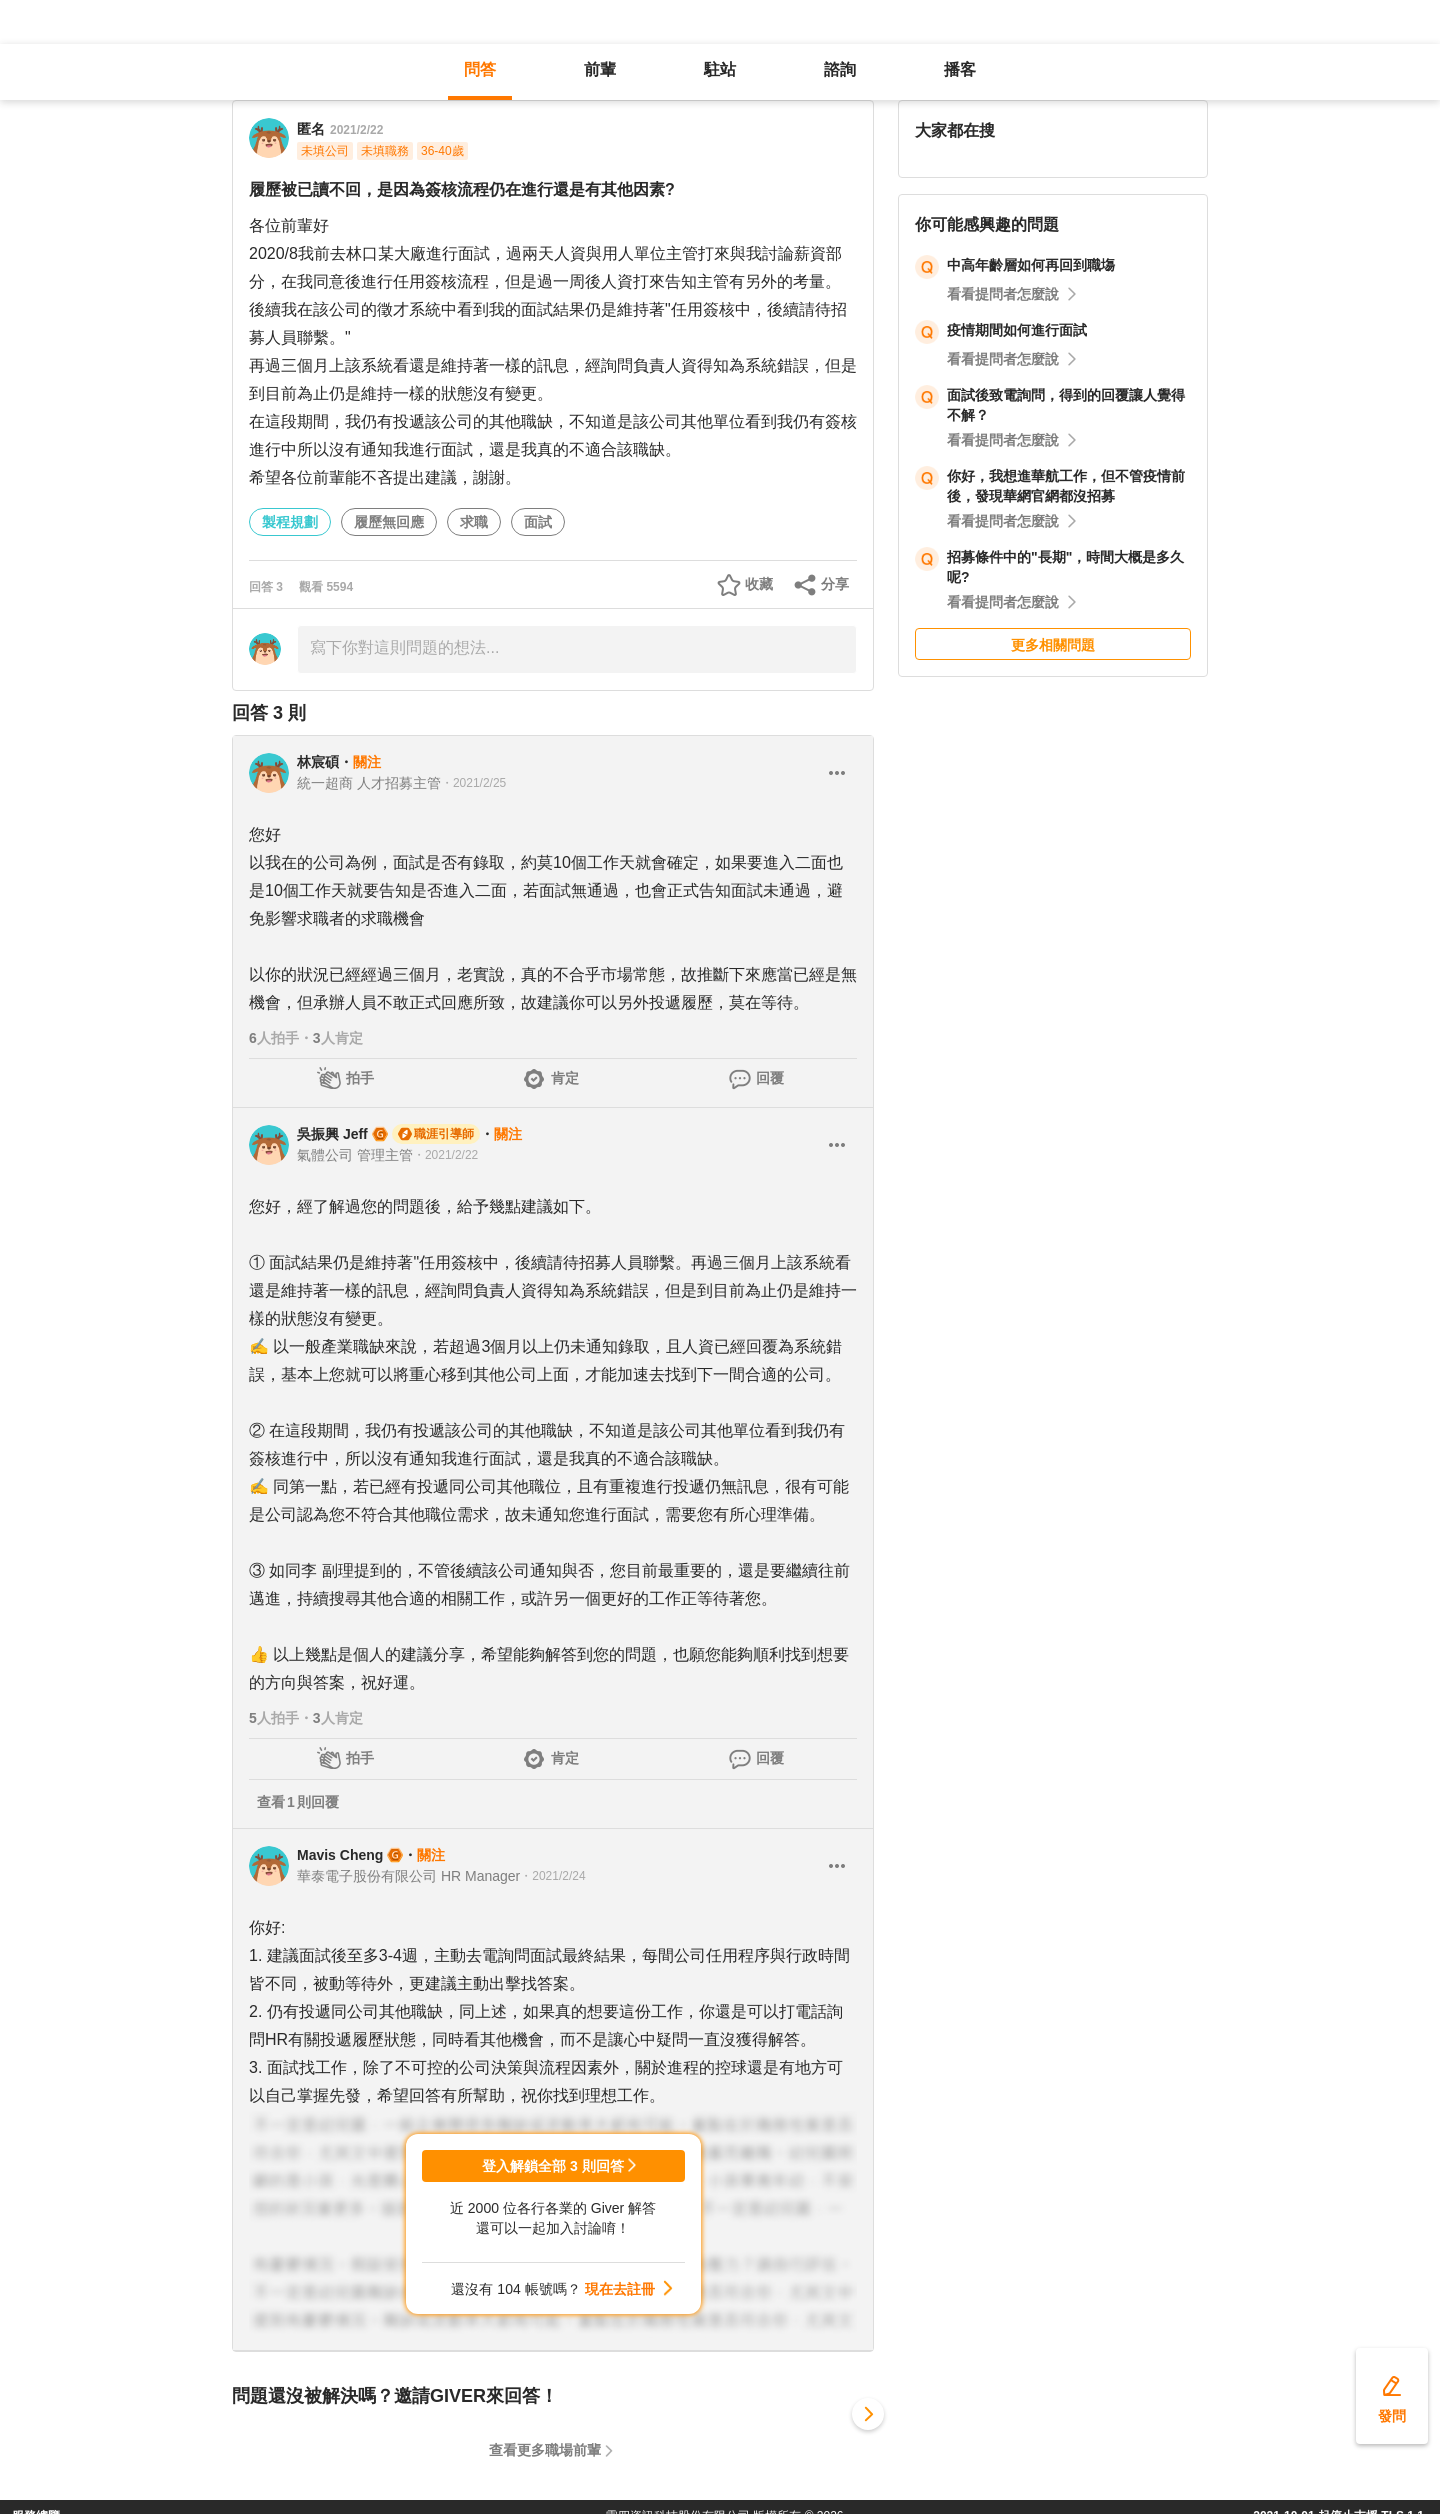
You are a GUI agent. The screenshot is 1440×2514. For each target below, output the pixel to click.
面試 (538, 522)
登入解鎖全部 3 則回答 (553, 2166)
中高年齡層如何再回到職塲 (1031, 265)
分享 (835, 584)
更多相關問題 (1053, 645)
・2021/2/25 (473, 783)
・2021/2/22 (445, 1155)
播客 (960, 69)
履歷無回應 (389, 522)
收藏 (759, 584)
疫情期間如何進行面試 (1017, 330)
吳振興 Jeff (332, 1134)
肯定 (565, 1078)
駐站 (720, 69)
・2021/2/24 (552, 1876)
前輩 (600, 69)
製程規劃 (290, 522)
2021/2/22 (356, 130)
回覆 (770, 1078)
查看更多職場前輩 (545, 2450)
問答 (480, 69)
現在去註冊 (620, 2289)
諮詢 (840, 69)
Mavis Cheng (340, 1855)
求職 (474, 522)
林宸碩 (318, 762)
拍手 (360, 1078)
